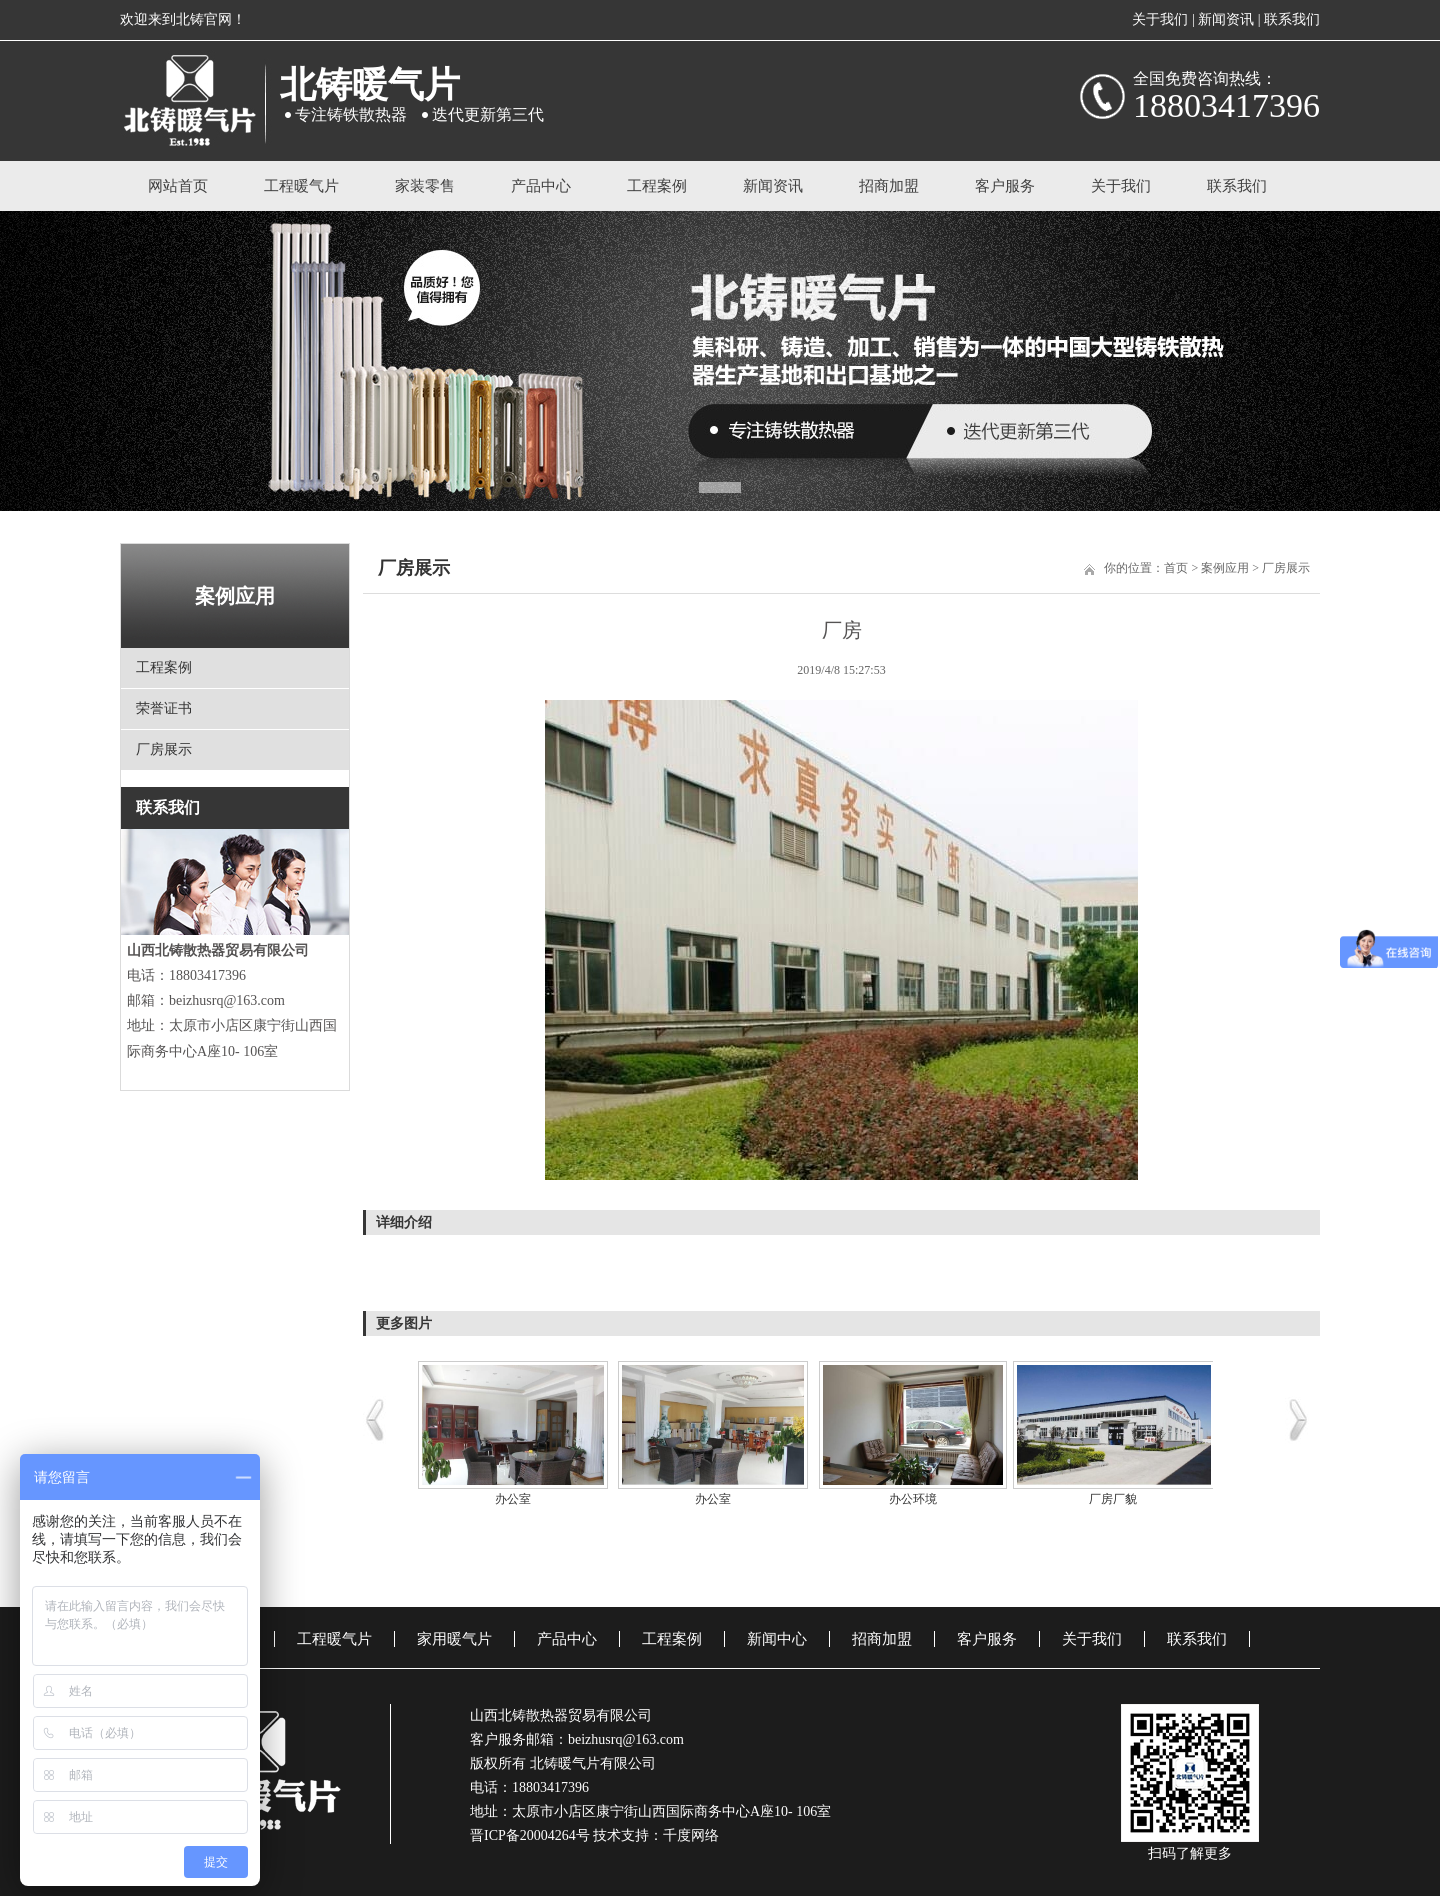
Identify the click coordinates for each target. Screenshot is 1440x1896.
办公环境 (913, 1499)
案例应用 (1225, 568)
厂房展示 (164, 749)
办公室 (513, 1499)
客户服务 (1005, 186)
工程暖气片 (301, 186)
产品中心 (541, 186)
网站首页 (178, 186)
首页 (1176, 568)
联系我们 (1292, 19)
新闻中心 (777, 1639)
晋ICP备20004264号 (530, 1835)
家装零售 (425, 186)
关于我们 (1160, 19)
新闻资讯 (1226, 19)
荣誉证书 (164, 708)
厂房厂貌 (1113, 1499)
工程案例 (657, 186)
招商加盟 (889, 186)
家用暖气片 (454, 1639)
